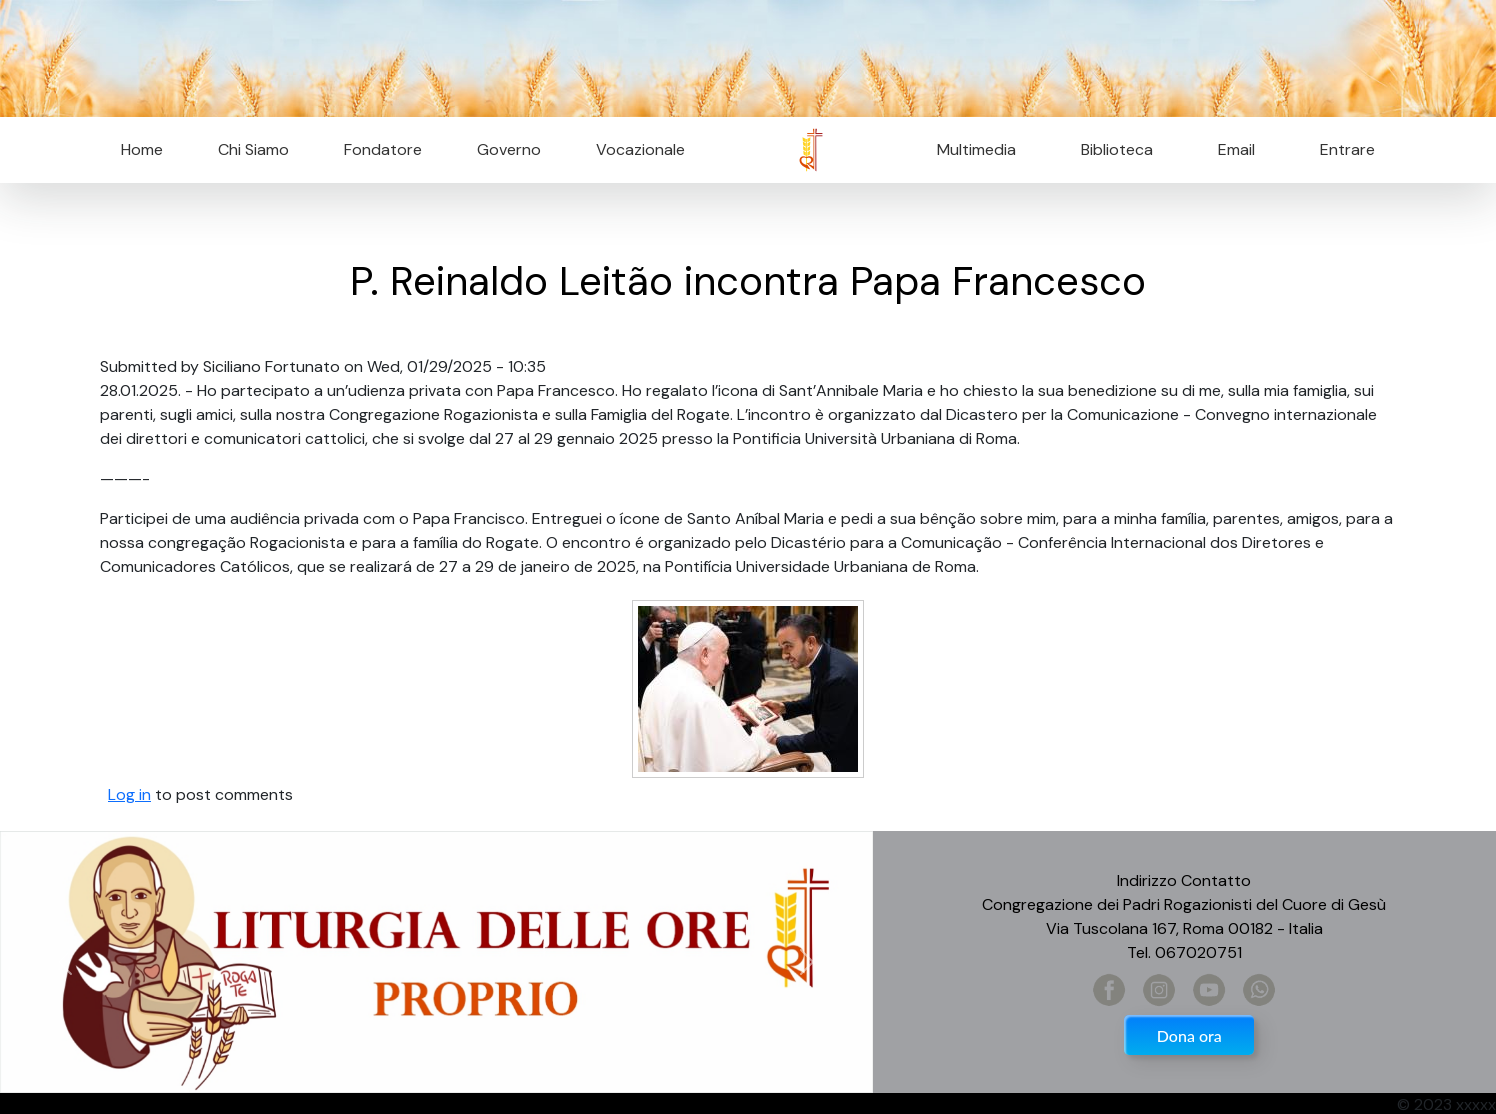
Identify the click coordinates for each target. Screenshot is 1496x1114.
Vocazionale (640, 149)
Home (142, 149)
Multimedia (976, 149)
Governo (509, 149)
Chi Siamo (253, 149)
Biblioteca (1117, 149)
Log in (129, 794)
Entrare (1347, 149)
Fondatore (383, 149)
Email (1230, 149)
